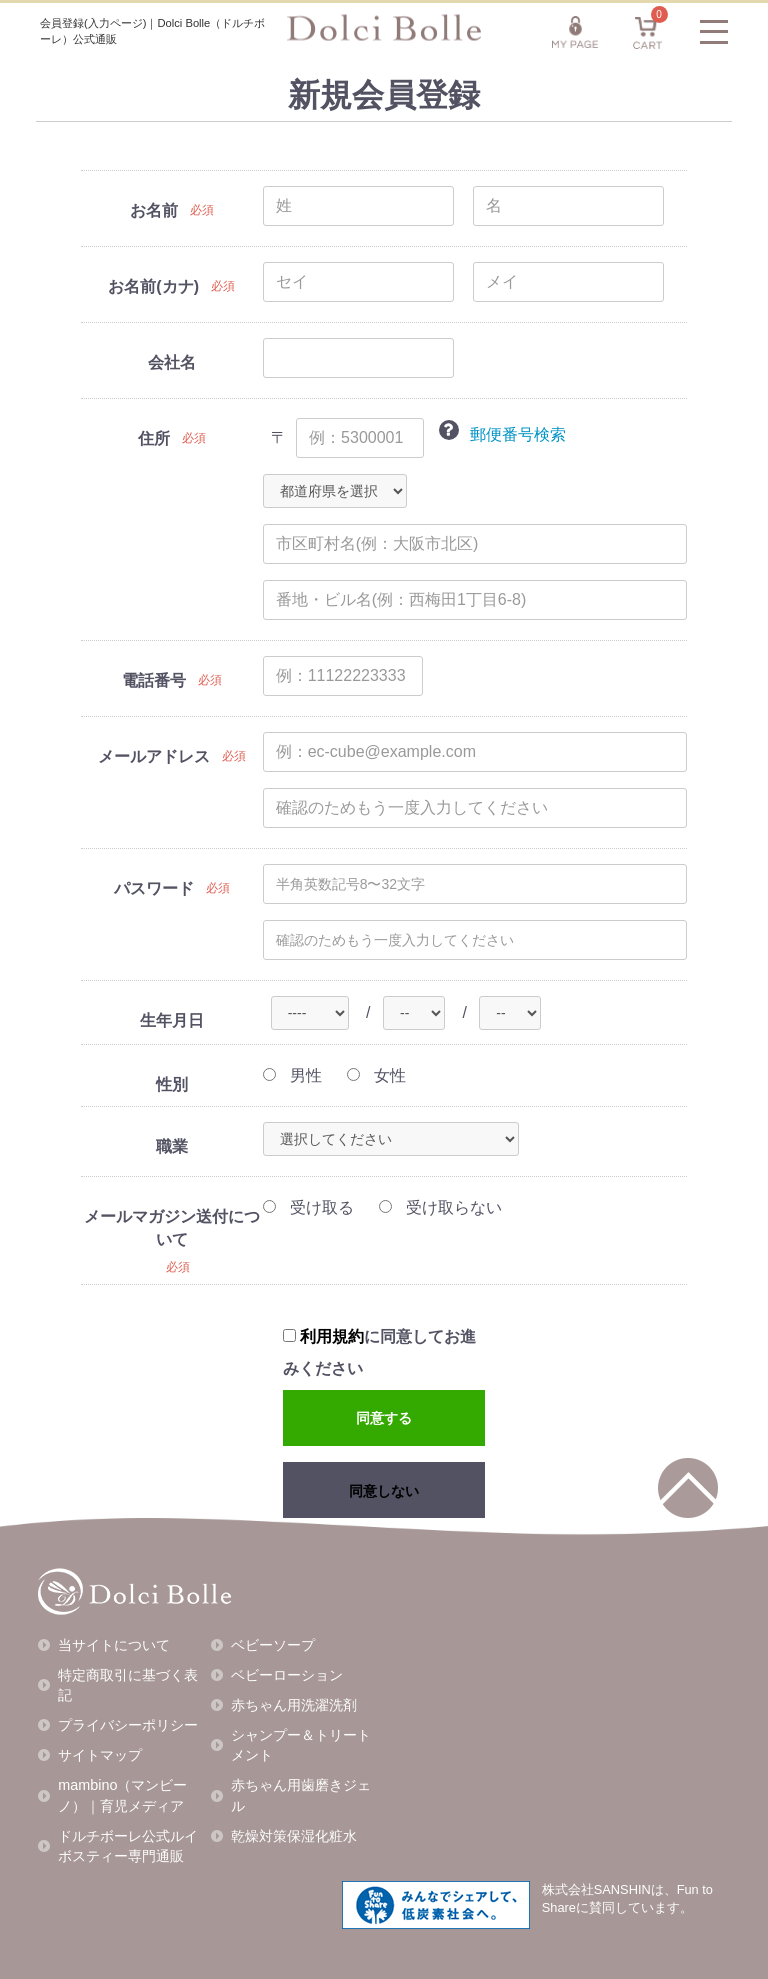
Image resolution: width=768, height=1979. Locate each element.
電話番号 (154, 680)
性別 (172, 1084)
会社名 (172, 362)
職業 (172, 1146)
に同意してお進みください (379, 1352)
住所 (154, 438)
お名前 (154, 210)
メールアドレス (154, 756)
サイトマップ (100, 1755)
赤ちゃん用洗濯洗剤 (294, 1705)
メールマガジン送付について (172, 1228)
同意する (384, 1418)
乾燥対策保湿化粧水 (294, 1836)
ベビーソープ (273, 1645)
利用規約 (332, 1336)
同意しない (384, 1491)
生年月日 (172, 1020)
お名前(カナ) (153, 286)
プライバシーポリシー (128, 1725)
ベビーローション (287, 1675)
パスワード (154, 888)
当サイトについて (114, 1645)
